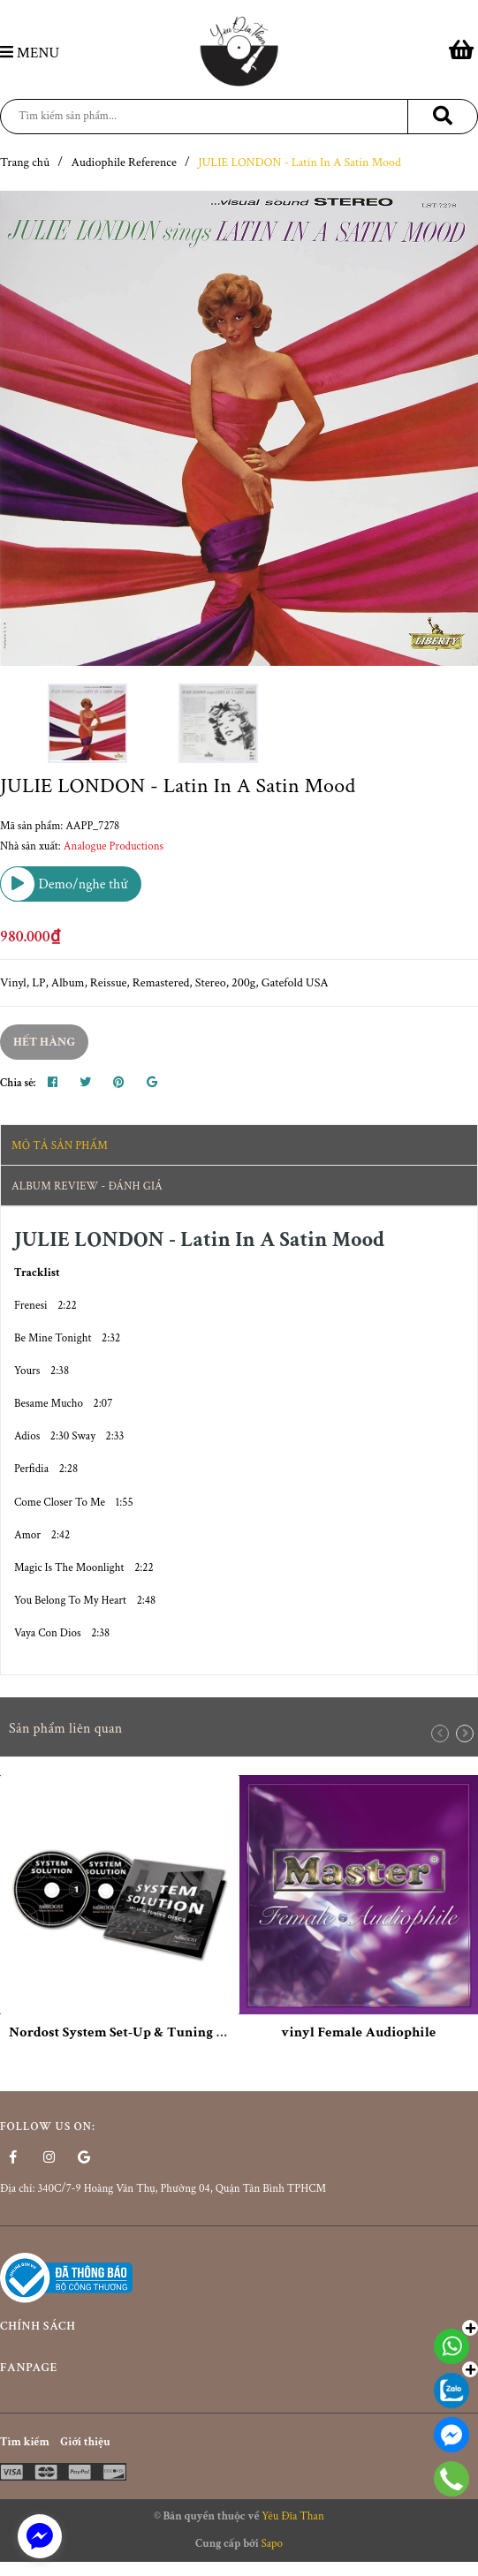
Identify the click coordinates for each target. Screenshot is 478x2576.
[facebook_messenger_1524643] (40, 2536)
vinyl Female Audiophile (358, 2032)
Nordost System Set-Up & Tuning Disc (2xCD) (149, 2032)
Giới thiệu (85, 2442)
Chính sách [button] (239, 2327)
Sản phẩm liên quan (66, 1728)
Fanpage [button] (239, 2368)
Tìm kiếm (24, 2442)
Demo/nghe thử (64, 884)
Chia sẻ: (17, 1083)
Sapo (272, 2543)
